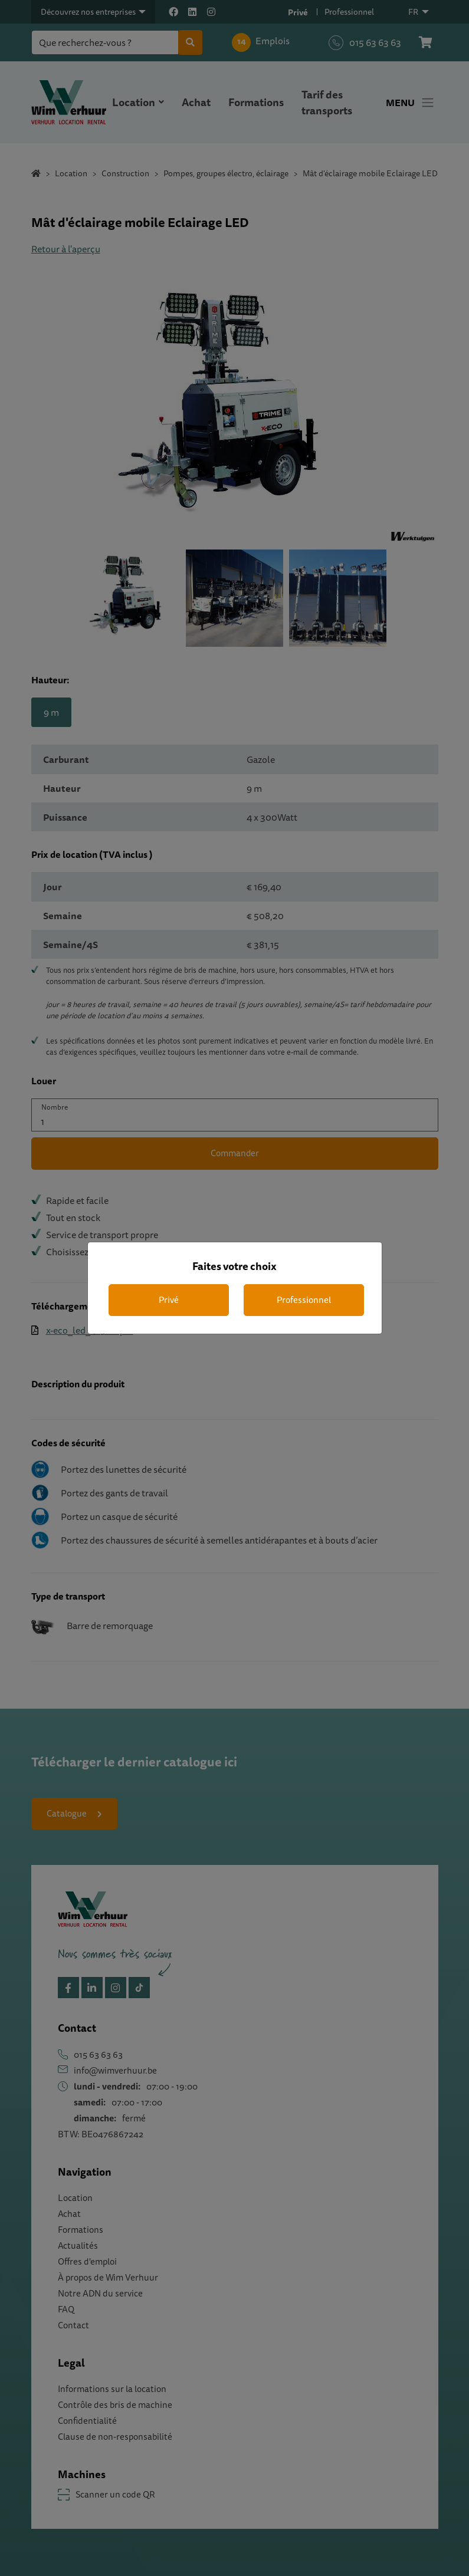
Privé (169, 1300)
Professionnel (304, 1300)
